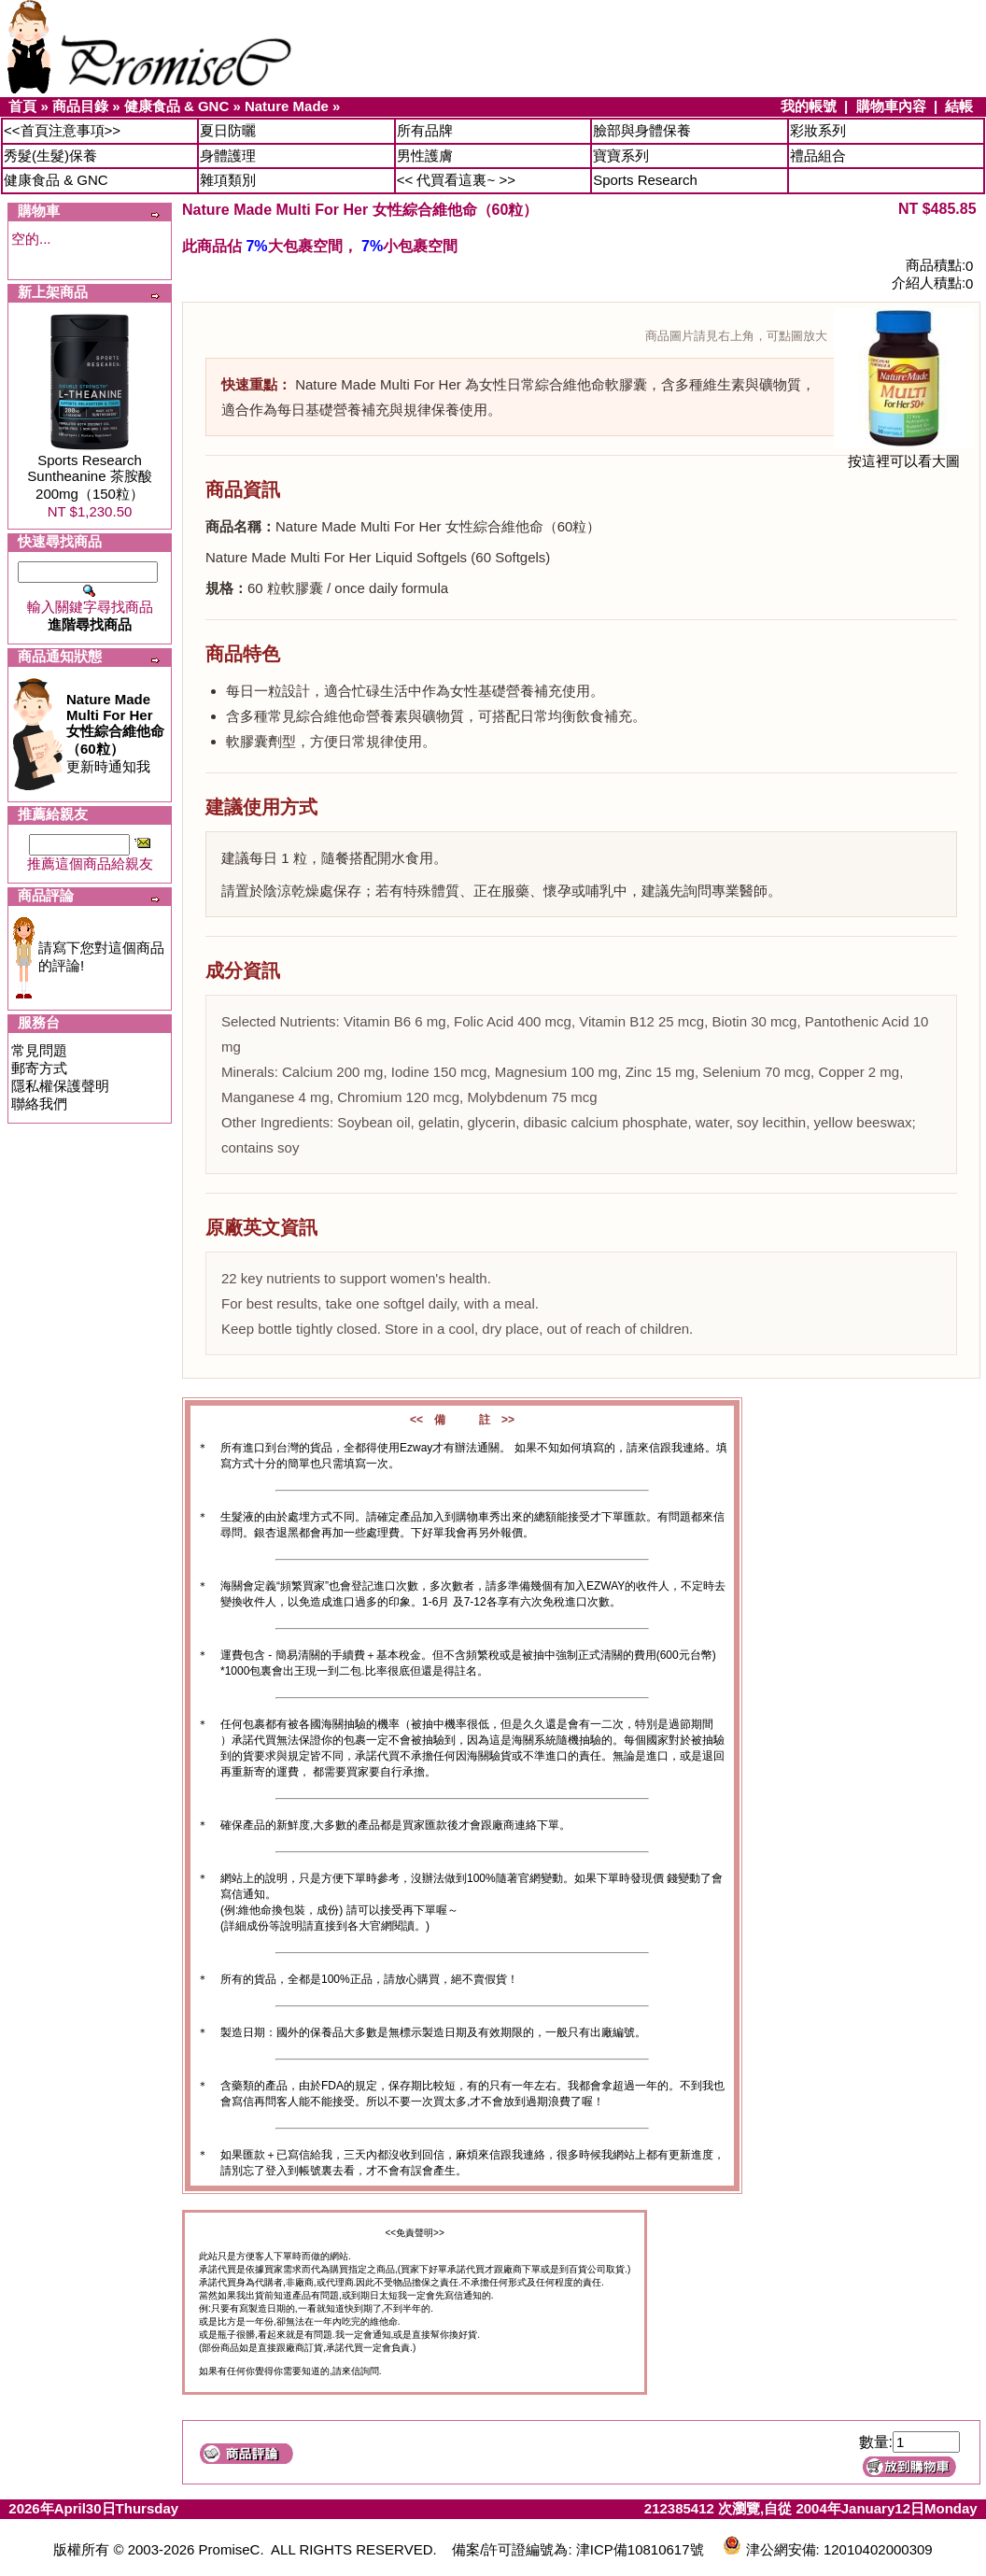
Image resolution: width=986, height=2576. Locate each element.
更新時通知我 (115, 732)
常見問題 (39, 1050)
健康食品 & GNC (177, 106)
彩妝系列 (818, 130)
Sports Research (645, 180)
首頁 (22, 106)
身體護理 (228, 155)
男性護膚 (425, 155)
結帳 (959, 106)
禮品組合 (818, 155)
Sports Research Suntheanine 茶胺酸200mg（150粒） (89, 477)
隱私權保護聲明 (60, 1086)
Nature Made (287, 106)
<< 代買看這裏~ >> (456, 180)
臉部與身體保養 (642, 130)
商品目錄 (80, 106)
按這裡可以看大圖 (904, 454)
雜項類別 (228, 180)
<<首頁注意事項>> (62, 130)
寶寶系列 (621, 155)
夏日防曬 (228, 130)
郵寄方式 (39, 1068)
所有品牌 (425, 130)
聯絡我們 (39, 1103)
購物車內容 (891, 106)
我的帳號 (809, 106)
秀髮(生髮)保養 (50, 155)
